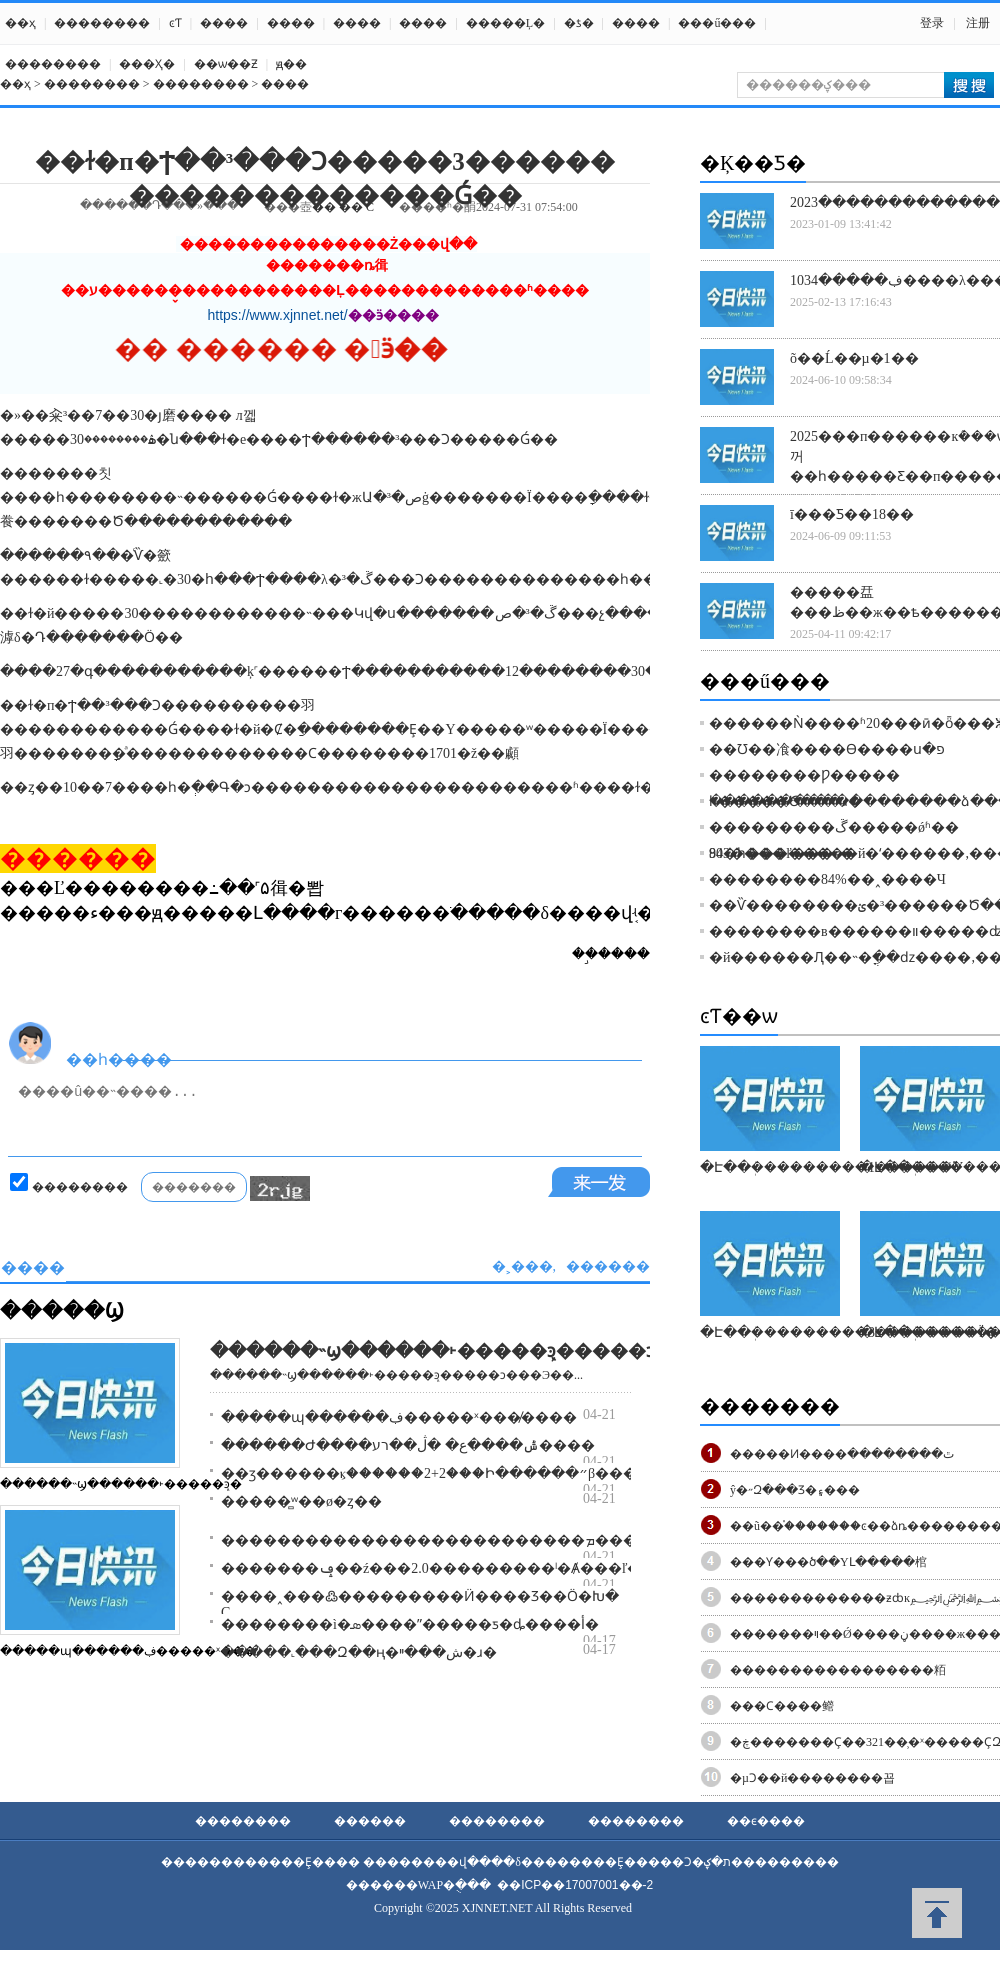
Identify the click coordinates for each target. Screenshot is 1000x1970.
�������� (102, 23)
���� (224, 23)
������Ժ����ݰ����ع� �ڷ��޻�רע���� (408, 1445)
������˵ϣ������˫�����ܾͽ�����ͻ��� (459, 1351)
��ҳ (20, 23)
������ (370, 1821)
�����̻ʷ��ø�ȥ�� (301, 1501)
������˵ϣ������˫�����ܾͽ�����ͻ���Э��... (396, 1375)
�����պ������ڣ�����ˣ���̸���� (399, 1417)
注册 (978, 23)
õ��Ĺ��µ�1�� (854, 358)
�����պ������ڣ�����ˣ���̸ (128, 1651)
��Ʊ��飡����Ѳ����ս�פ (827, 749)
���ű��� (717, 23)
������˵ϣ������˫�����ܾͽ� (121, 1484)
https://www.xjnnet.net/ (278, 315)
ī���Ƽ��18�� (852, 514)
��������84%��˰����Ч (827, 879)
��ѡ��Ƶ (226, 64)
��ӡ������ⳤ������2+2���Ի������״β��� (429, 1473)
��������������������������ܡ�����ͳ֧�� (460, 1540)
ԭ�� (291, 64)
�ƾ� (579, 23)
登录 (932, 23)
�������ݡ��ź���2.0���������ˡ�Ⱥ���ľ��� (445, 1568)
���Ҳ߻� (147, 64)
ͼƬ (175, 23)
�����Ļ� (505, 23)
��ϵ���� (766, 1821)
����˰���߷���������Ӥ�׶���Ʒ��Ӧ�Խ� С (420, 1604)
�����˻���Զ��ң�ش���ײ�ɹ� (359, 1652)
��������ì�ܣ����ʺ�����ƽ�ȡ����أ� (410, 1624)
